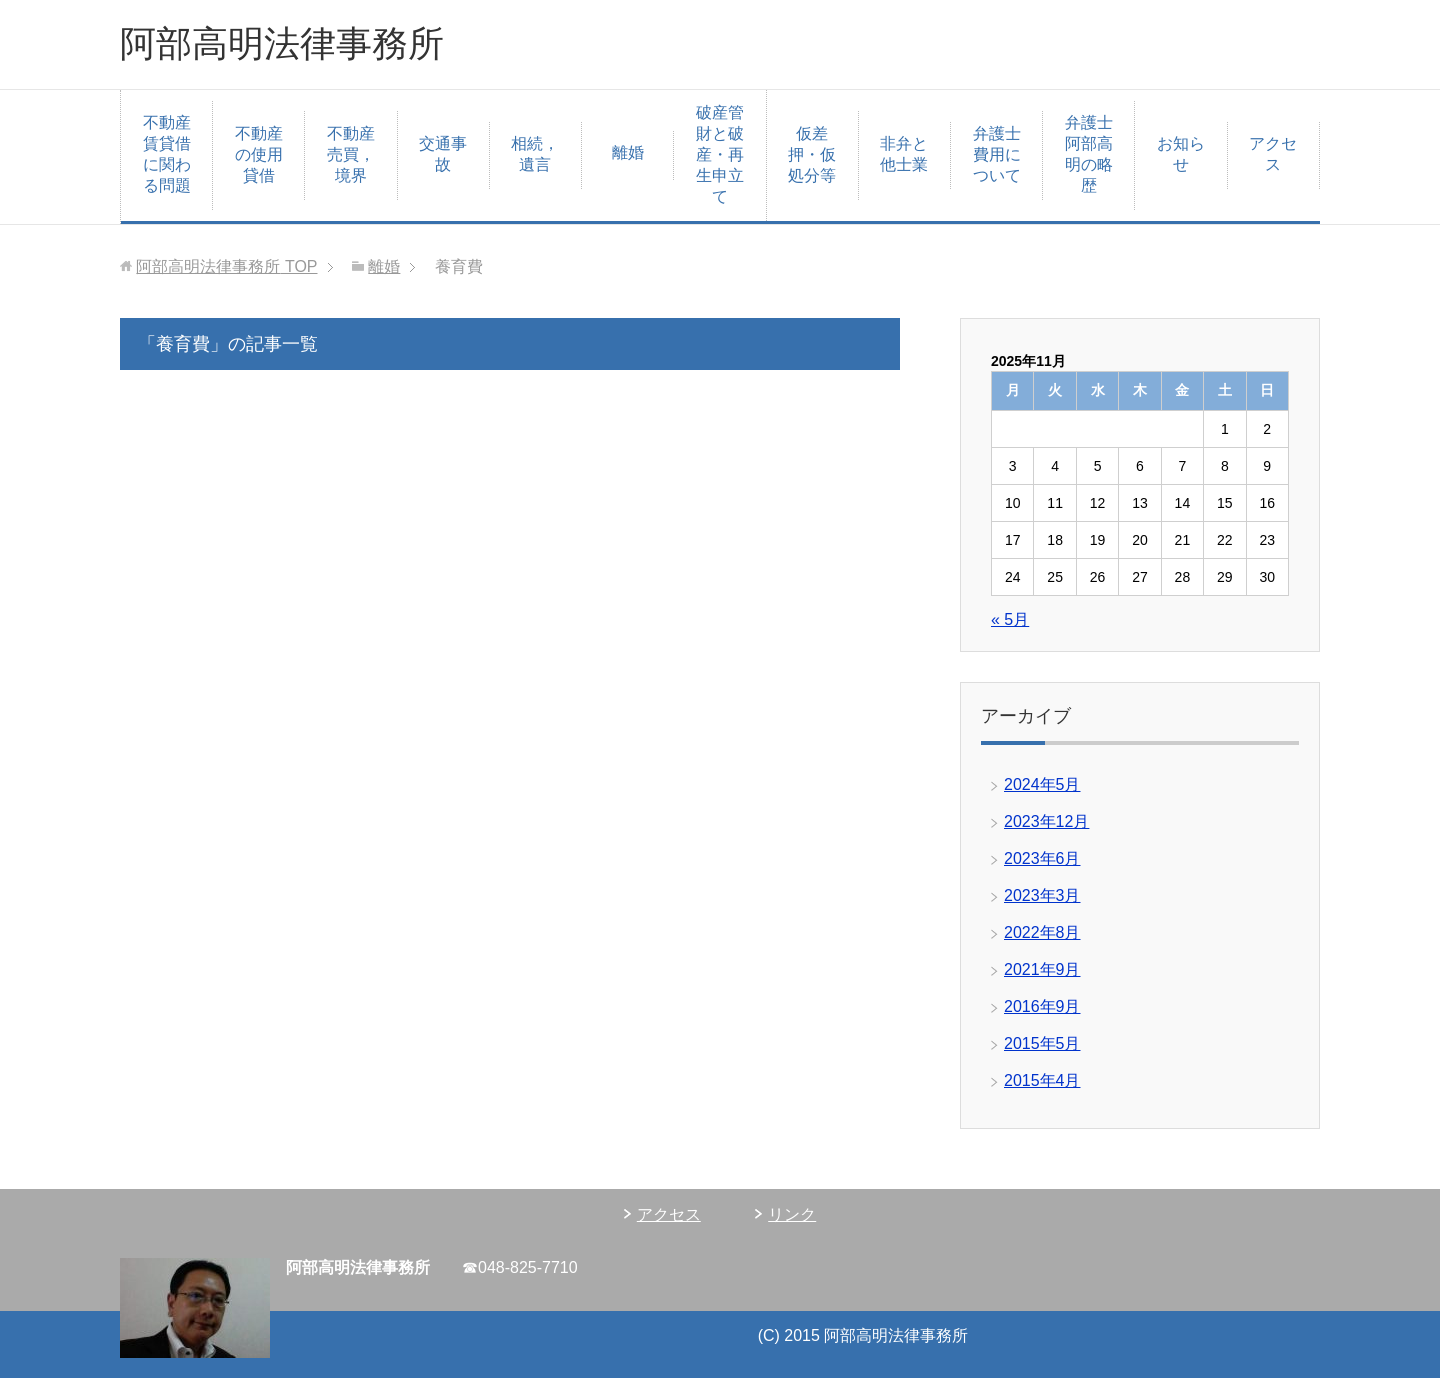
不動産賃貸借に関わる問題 (167, 154)
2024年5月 (1042, 784)
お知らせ (1181, 154)
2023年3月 (1042, 895)
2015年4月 (1042, 1080)
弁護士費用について (997, 154)
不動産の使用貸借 (259, 154)
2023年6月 (1042, 858)
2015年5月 (1042, 1043)
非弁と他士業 (904, 154)
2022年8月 (1042, 932)
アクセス (1273, 154)
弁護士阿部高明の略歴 (1089, 154)
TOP (226, 266)
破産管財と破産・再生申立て (720, 154)
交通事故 (443, 154)
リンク (792, 1214)
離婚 (628, 152)
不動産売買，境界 (351, 154)
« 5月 (1010, 619)
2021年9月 (1042, 969)
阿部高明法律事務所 (282, 43)
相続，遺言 (535, 154)
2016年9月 (1042, 1006)
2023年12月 (1046, 821)
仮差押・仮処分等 (812, 154)
